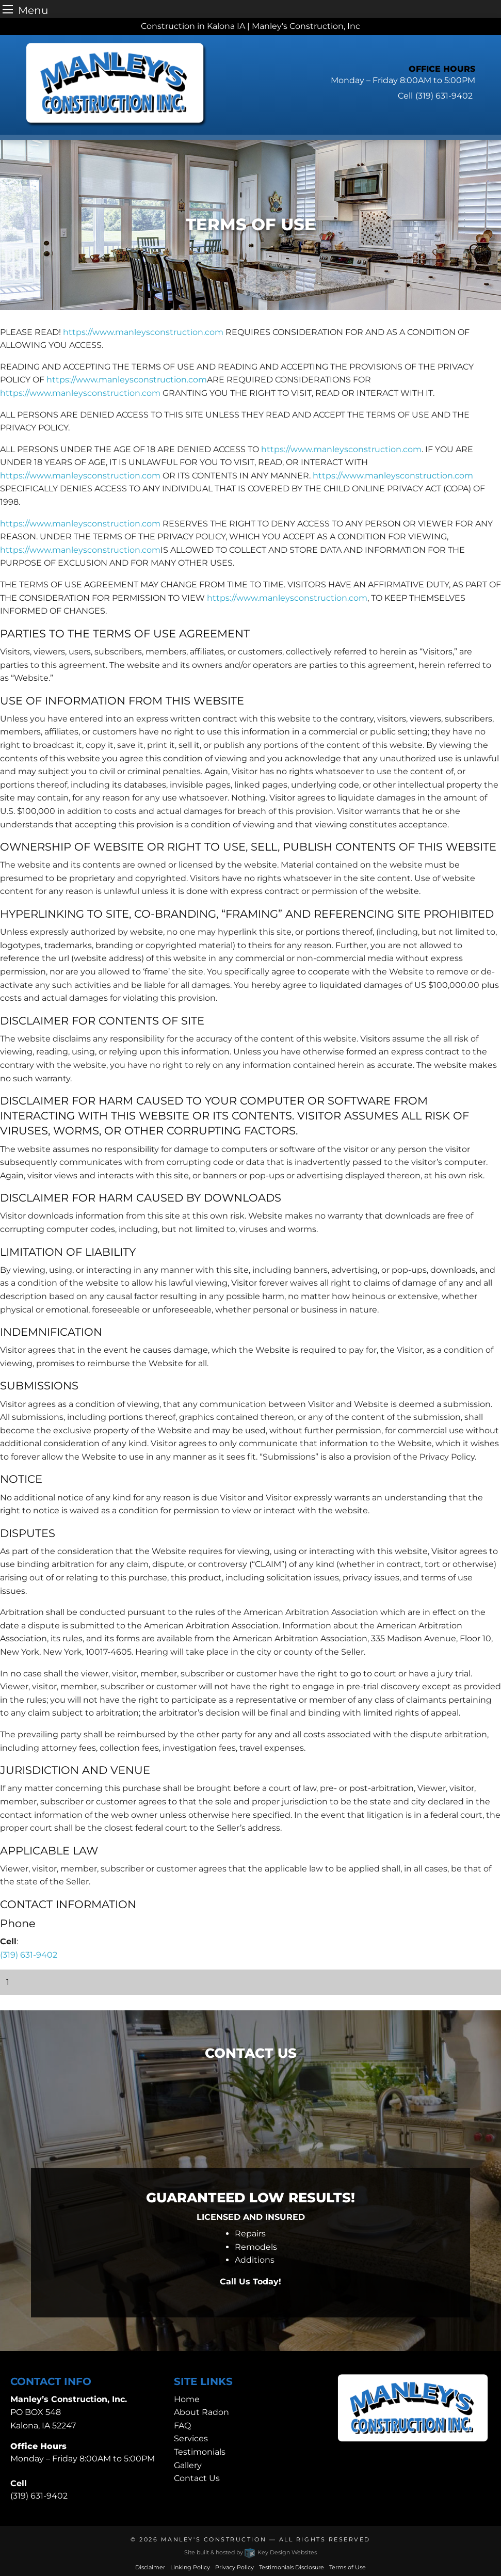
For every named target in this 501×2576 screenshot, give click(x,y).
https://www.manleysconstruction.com (143, 332)
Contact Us (197, 2478)
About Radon (201, 2412)
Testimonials (199, 2452)
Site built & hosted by (250, 2552)
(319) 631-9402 (28, 1955)
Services (191, 2438)
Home (187, 2399)
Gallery (188, 2465)
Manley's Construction (213, 2539)
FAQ (182, 2425)
